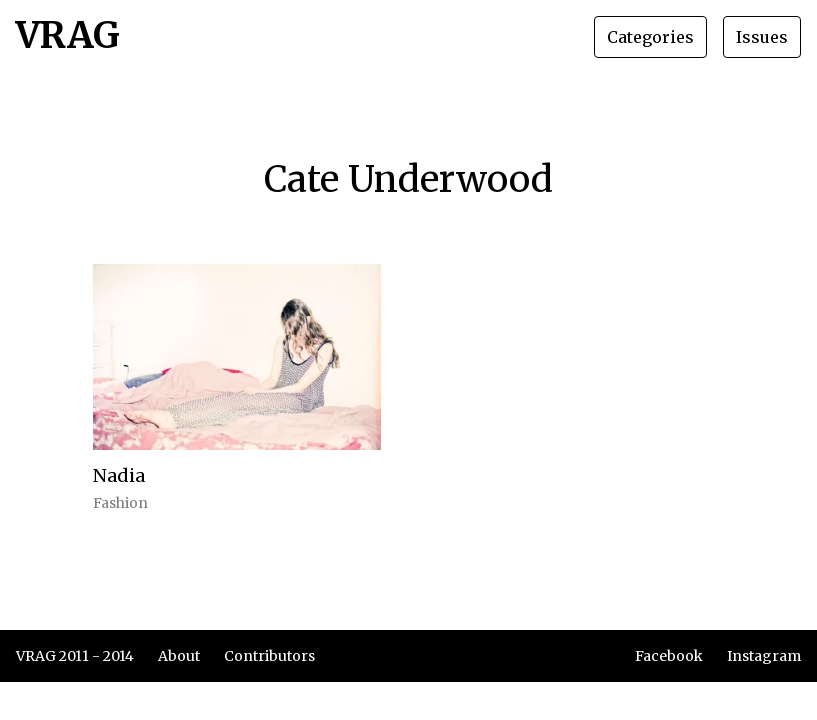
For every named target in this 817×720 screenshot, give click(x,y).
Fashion (120, 503)
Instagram (764, 656)
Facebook (669, 656)
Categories (650, 37)
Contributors (269, 656)
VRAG (68, 37)
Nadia (119, 475)
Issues (762, 37)
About (179, 656)
